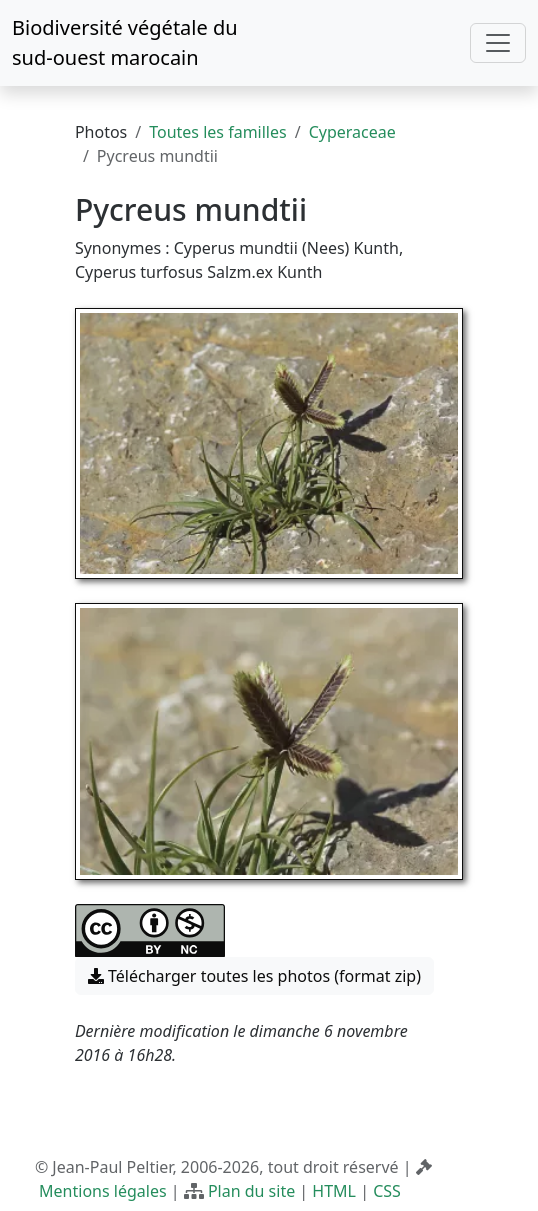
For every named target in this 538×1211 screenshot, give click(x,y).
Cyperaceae (352, 132)
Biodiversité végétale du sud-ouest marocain (125, 42)
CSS (387, 1191)
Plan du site (251, 1191)
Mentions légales (103, 1191)
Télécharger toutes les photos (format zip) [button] (254, 976)
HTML (334, 1191)
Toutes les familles (217, 132)
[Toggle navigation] (498, 43)
